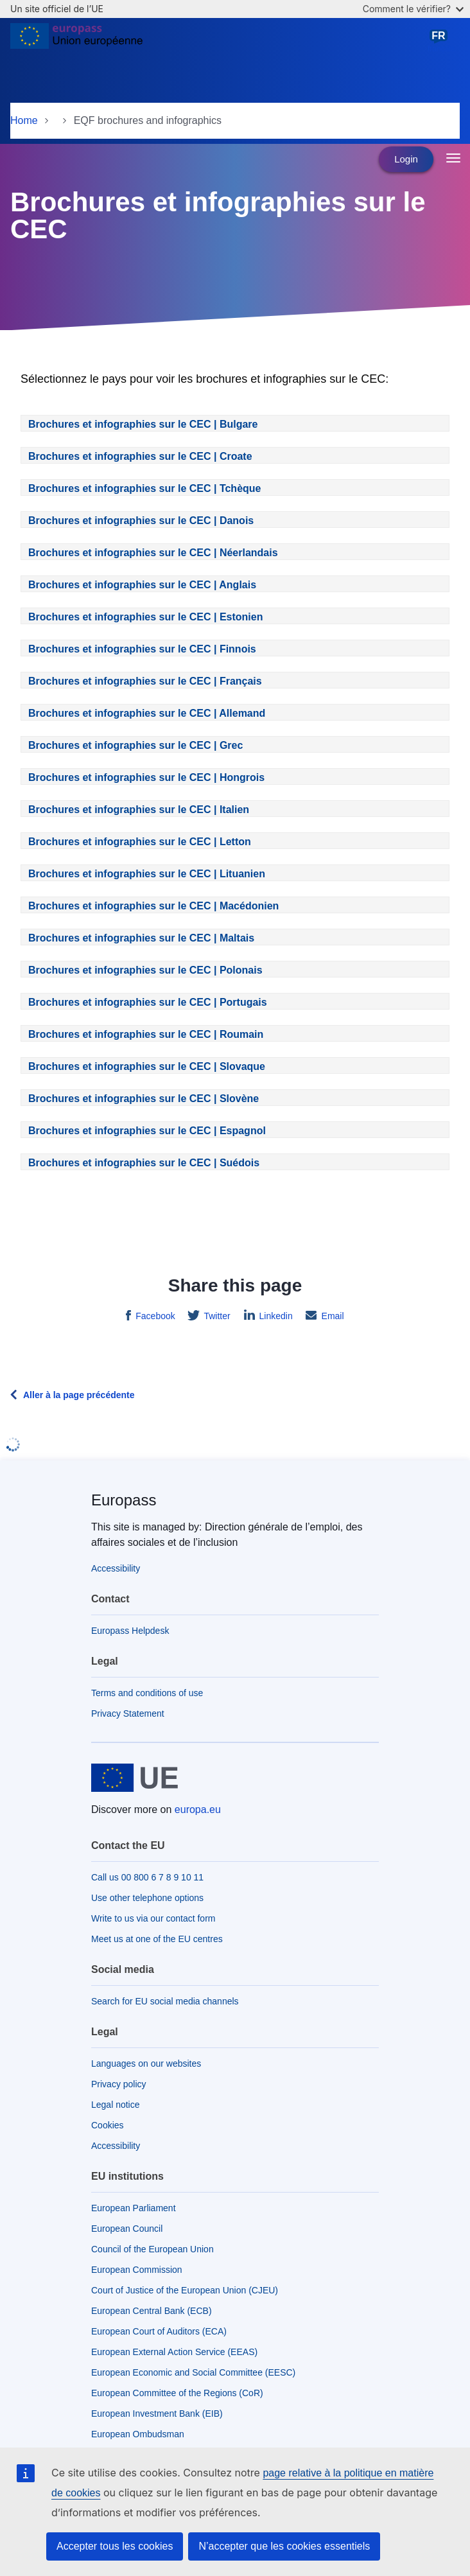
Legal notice (115, 2104)
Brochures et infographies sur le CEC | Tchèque (144, 488)
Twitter (216, 1316)
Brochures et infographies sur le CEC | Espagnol (147, 1130)
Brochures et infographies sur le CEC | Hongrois (146, 777)
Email (331, 1316)
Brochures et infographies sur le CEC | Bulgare (142, 424)
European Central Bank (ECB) (151, 2311)
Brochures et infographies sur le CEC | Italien (138, 809)
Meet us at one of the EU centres (157, 1939)
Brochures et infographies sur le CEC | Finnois (142, 649)
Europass (123, 1500)
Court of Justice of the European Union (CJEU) (184, 2290)
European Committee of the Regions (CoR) (177, 2393)
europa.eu (198, 1809)
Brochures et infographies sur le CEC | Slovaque (146, 1066)
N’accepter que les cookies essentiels (284, 2546)
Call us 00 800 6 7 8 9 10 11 (147, 1877)
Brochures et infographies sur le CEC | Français (145, 681)
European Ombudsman (137, 2434)
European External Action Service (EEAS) (174, 2352)
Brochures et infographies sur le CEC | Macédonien (153, 905)
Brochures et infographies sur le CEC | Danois (141, 520)
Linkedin (275, 1316)
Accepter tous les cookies (115, 2546)
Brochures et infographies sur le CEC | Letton (139, 841)
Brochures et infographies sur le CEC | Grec (135, 745)
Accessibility (115, 1568)
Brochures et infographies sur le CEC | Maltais (141, 938)
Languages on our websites (146, 2063)
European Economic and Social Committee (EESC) (193, 2372)
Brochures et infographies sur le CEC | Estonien (145, 616)
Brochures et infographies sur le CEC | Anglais (142, 584)
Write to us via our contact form (153, 1918)
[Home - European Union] (76, 41)
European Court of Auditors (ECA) (159, 2331)
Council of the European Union (152, 2249)
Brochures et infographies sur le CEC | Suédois (143, 1162)
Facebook (154, 1316)
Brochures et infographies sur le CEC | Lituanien (146, 873)
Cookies (107, 2125)
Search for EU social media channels (165, 2001)
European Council (126, 2228)
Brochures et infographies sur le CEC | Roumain (145, 1034)
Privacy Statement (127, 1713)
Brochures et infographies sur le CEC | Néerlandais (153, 552)
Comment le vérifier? (413, 8)
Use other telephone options (147, 1898)
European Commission (136, 2270)
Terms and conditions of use (147, 1693)
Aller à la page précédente (79, 1395)
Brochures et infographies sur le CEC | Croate (140, 456)
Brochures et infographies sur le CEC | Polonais (145, 970)
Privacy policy (118, 2084)
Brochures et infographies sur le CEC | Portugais (147, 1002)
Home (24, 120)
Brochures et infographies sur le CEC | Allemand (146, 713)
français (441, 40)
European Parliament (133, 2208)
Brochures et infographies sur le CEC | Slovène (143, 1098)
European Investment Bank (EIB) (157, 2413)
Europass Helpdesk (130, 1630)
